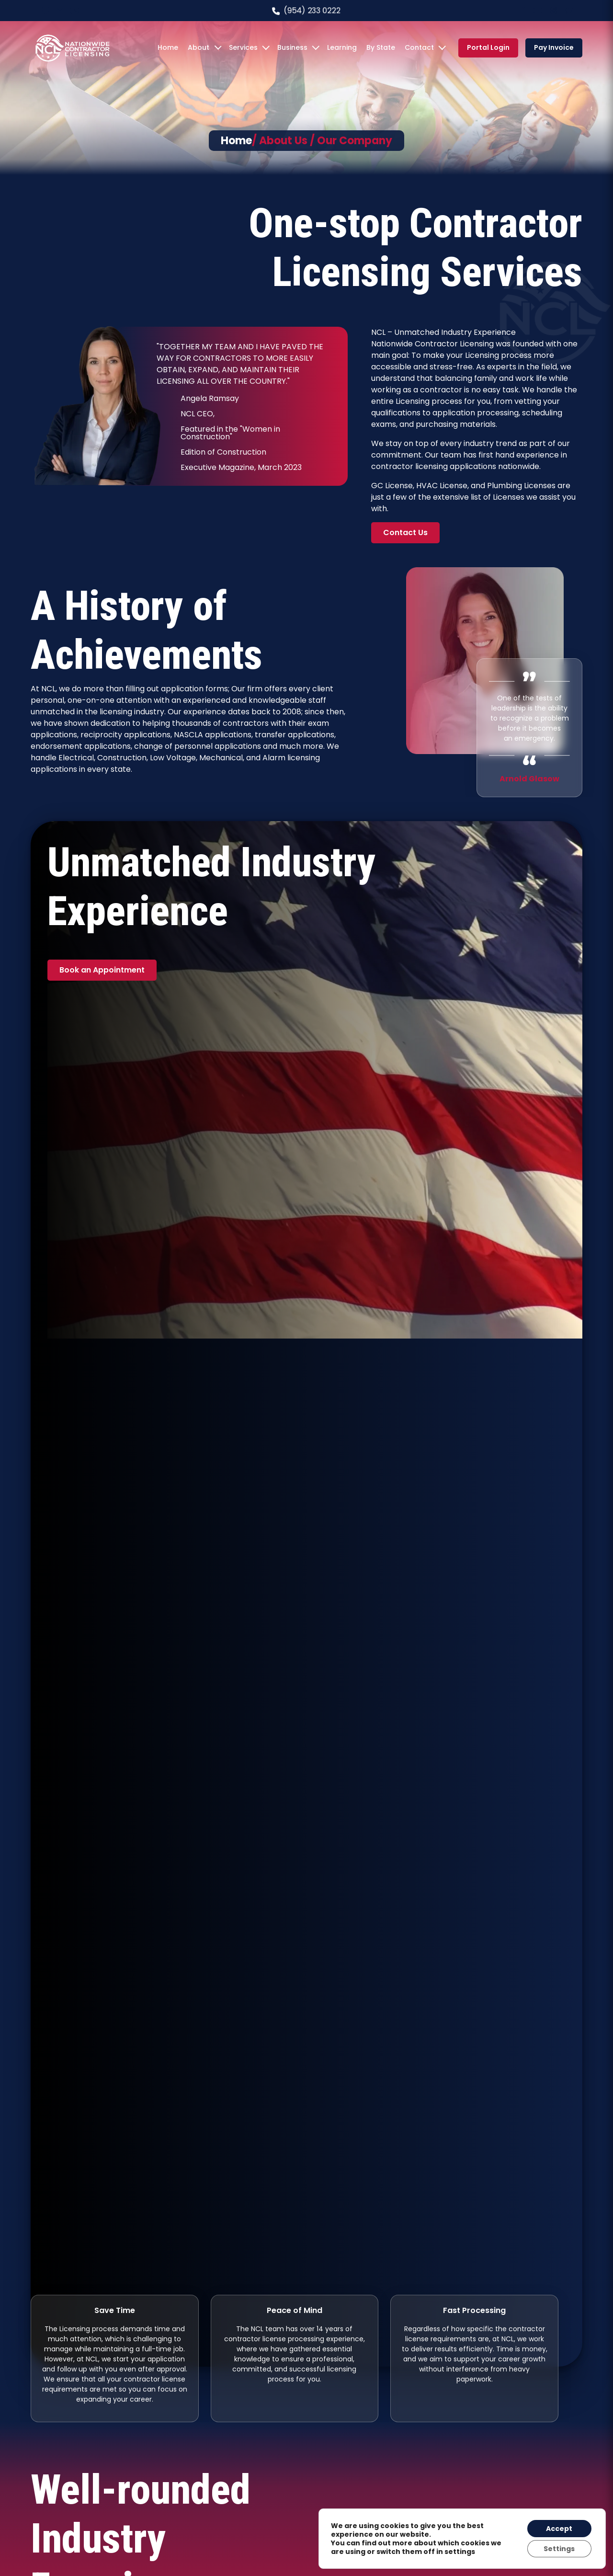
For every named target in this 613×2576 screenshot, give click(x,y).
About (198, 47)
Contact (419, 47)
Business (292, 47)
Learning (342, 47)
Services (243, 47)
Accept (559, 2528)
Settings (559, 2548)
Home (168, 47)
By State (380, 47)
